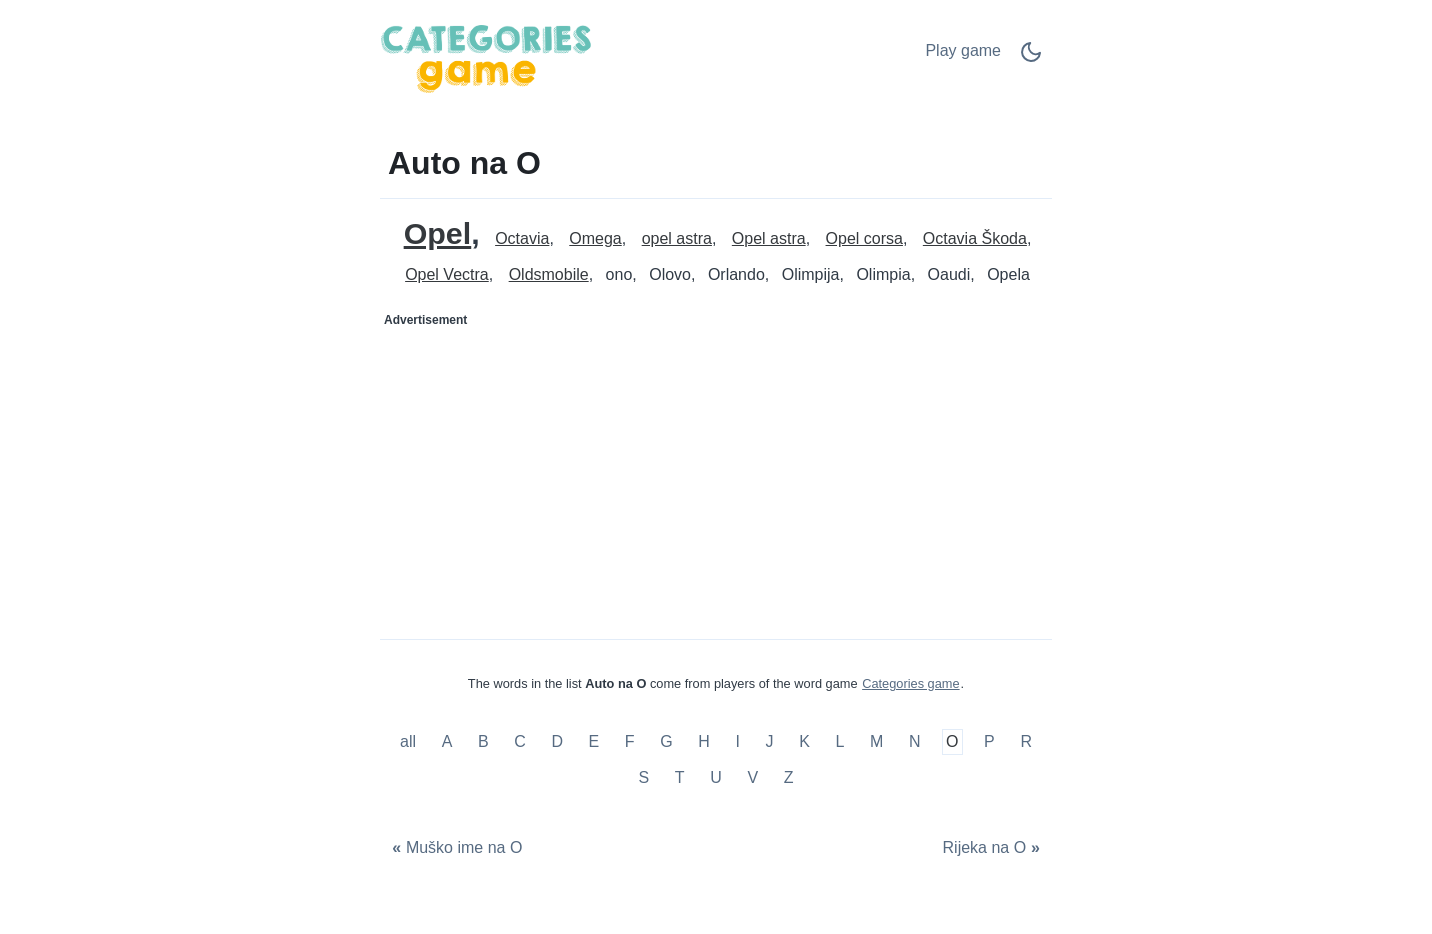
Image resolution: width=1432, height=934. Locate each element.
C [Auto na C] (520, 742)
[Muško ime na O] (455, 848)
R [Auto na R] (1026, 742)
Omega (595, 238)
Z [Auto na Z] (789, 777)
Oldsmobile (549, 274)
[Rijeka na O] (993, 848)
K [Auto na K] (804, 742)
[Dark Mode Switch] (1031, 58)
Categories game (910, 683)
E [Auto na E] (594, 742)
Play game (963, 50)
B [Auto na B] (483, 742)
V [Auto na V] (752, 777)
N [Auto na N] (915, 742)
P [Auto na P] (989, 742)
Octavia (522, 238)
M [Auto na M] (876, 742)
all (410, 742)
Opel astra (769, 238)
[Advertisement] (549, 461)
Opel (438, 233)
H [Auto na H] (704, 742)
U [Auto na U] (716, 777)
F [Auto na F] (630, 742)
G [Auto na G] (666, 742)
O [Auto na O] (952, 742)
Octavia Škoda (975, 238)
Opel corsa (864, 238)
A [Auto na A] (447, 742)
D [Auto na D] (557, 742)
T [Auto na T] (680, 777)
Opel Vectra (447, 274)
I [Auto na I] (737, 742)
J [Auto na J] (770, 742)
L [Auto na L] (839, 742)
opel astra (677, 238)
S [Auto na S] (644, 777)
